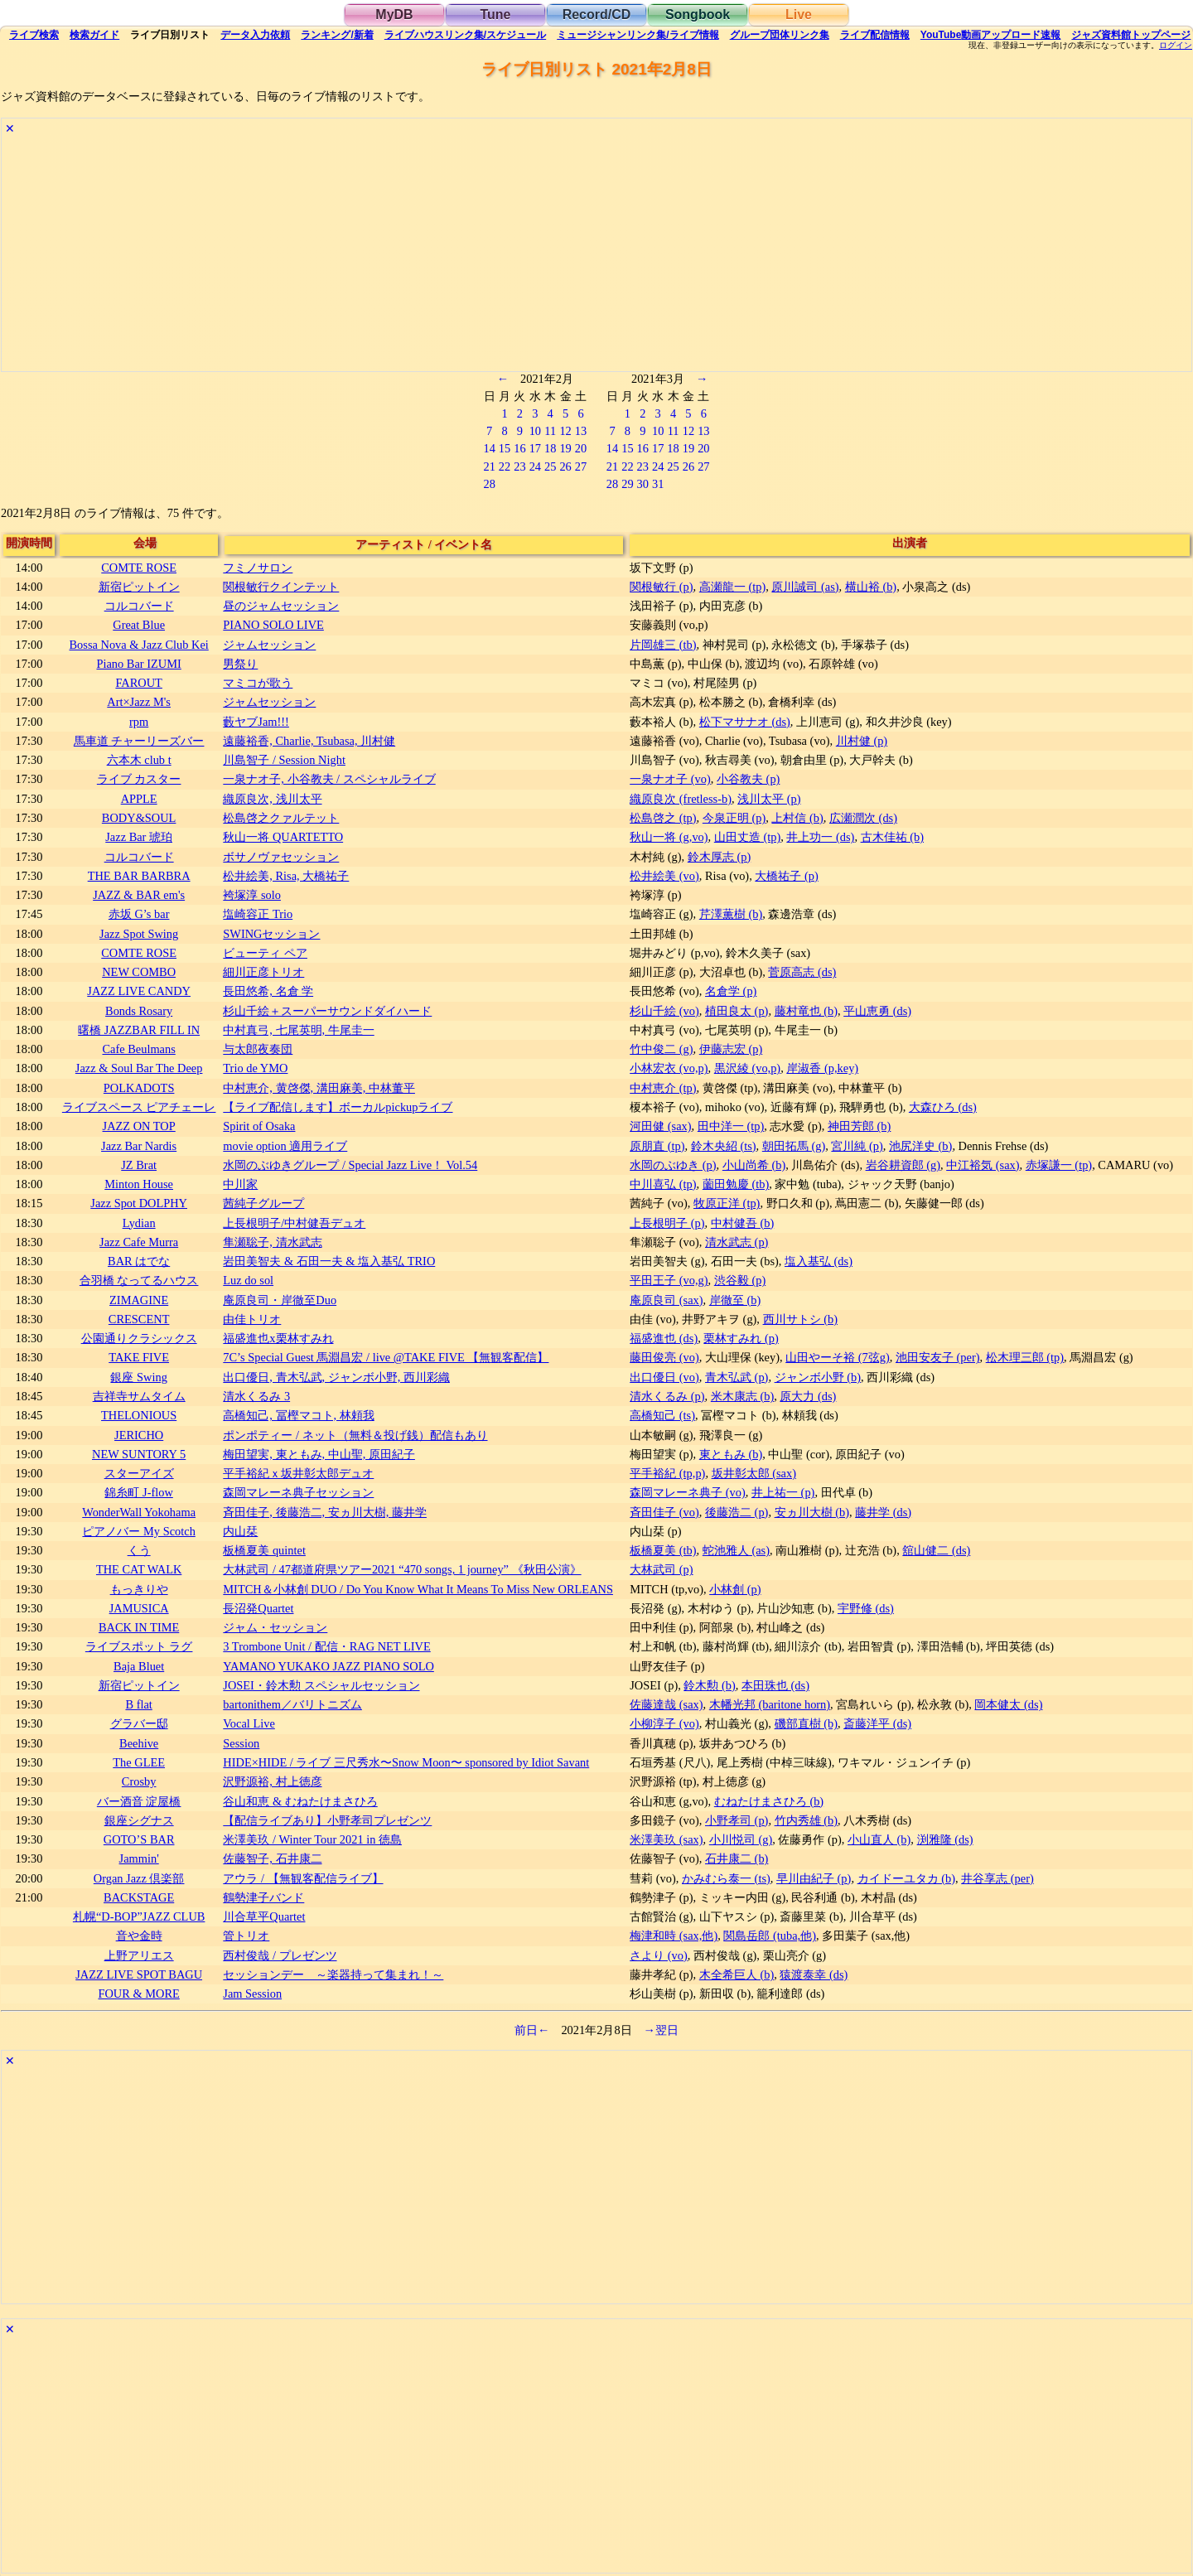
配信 (875, 35)
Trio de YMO (255, 1068)
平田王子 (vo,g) (669, 1280)
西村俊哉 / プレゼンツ (279, 1955)
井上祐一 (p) (782, 1492)
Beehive (138, 1743)
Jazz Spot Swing (138, 933)
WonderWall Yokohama (139, 1512)
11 (550, 430)
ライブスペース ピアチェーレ (139, 1107)
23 (519, 466)
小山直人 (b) (879, 1839)
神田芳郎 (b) (859, 1126)
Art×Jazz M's (139, 701)
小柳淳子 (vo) (664, 1723)
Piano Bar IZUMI (138, 663)
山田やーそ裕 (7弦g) (837, 1357)
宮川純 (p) (856, 1146)
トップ (1131, 35)
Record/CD (597, 14)
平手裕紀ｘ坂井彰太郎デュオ (298, 1473)
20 (581, 448)
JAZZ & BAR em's (139, 894)
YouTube (990, 35)
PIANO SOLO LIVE (273, 624)
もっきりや (139, 1589)
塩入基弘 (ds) (818, 1261)
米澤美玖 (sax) (666, 1839)
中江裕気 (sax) (982, 1165)
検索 (34, 35)
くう (139, 1550)
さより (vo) (659, 1955)
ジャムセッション (269, 644)
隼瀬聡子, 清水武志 (272, 1242)
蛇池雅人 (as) (736, 1550)
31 (658, 484)
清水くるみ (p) (667, 1396)
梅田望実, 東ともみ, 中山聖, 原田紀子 (319, 1454)
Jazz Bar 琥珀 (138, 836)
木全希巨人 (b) (736, 1974)
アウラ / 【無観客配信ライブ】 (303, 1878)
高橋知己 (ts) (662, 1415)
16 (519, 448)
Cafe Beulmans (138, 1049)
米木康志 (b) (742, 1396)
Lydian (139, 1223)
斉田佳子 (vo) (664, 1512)
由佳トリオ (252, 1319)
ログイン (1175, 45)
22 (504, 466)
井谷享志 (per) (997, 1878)
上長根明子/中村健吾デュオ (294, 1223)
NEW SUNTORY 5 (139, 1454)
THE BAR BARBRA (139, 875)
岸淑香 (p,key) (822, 1068)
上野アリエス (139, 1955)
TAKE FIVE (139, 1357)
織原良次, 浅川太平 (272, 798)
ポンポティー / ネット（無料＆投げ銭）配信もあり (355, 1435)
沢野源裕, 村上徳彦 (272, 1781)
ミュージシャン (637, 35)
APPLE (139, 798)
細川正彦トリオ (263, 972)
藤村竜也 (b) (806, 1010)
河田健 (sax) (660, 1126)
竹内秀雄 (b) (806, 1820)
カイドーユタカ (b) (906, 1878)
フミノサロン (257, 567)
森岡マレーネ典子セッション (298, 1492)
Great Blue (139, 624)
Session (241, 1743)
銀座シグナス (139, 1820)
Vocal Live (248, 1723)
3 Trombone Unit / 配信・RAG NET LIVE (326, 1646)
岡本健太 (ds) (1008, 1704)
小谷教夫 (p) (748, 778)
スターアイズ (139, 1473)
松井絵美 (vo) (664, 875)
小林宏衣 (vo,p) (669, 1068)
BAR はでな (139, 1261)
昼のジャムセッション (281, 605)
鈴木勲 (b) (709, 1685)
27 (581, 466)
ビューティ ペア (265, 952)
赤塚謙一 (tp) (1059, 1165)
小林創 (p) (735, 1589)
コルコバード (139, 605)
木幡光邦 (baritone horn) (769, 1704)
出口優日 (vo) (664, 1377)
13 (581, 430)
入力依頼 (255, 35)
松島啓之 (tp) (663, 817)
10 (535, 430)
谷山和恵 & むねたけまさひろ (300, 1801)
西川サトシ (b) (800, 1319)
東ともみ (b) (730, 1454)
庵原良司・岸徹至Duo (279, 1300)
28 (489, 484)
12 (565, 430)
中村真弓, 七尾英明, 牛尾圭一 (298, 1030)
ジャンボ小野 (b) (818, 1377)
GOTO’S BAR (139, 1839)
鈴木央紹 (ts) (723, 1146)
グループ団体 (779, 35)
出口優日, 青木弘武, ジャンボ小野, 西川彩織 (336, 1377)
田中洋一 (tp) (731, 1126)
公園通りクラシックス (139, 1338)
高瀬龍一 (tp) (732, 586)
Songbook (697, 14)
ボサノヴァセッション (281, 856)
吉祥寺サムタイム (139, 1396)
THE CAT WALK (138, 1569)
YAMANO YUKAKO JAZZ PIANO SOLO (328, 1666)
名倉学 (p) (730, 991)
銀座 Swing (138, 1377)
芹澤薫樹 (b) (730, 914)
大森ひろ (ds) (943, 1107)
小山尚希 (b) (753, 1165)
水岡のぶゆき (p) (673, 1165)
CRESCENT (139, 1319)
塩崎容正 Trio (257, 914)
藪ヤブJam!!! (256, 721)
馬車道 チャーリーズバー (139, 740)
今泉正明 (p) (734, 817)
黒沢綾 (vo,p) (747, 1068)
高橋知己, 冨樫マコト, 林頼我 (298, 1415)
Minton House (138, 1184)
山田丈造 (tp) (747, 836)
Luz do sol (248, 1280)
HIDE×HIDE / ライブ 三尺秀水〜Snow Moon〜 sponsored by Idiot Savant (406, 1762)
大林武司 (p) (661, 1569)
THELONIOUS (138, 1415)
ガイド (94, 35)
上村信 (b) (797, 817)
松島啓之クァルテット (281, 817)
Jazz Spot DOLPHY (138, 1203)
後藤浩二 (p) (736, 1512)
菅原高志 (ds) (802, 972)
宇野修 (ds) (866, 1608)
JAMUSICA (139, 1608)
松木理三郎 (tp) (1025, 1357)
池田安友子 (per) (938, 1357)
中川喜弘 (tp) (663, 1184)
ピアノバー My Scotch (138, 1531)
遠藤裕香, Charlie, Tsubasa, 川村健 (309, 740)
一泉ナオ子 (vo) (670, 778)
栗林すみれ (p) (740, 1338)
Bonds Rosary (138, 1010)
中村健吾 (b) (742, 1223)
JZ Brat (139, 1165)
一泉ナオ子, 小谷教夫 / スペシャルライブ (329, 778)
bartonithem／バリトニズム (292, 1704)
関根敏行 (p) (661, 586)
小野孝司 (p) (736, 1820)
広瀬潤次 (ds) (863, 817)
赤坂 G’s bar (139, 914)
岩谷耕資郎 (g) (903, 1165)
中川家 (240, 1184)
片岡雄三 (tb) (663, 644)
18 (550, 448)
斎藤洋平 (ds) (877, 1723)
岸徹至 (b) (735, 1300)
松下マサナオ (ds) (744, 721)
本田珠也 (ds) (775, 1685)
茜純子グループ (263, 1203)
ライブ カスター (139, 778)
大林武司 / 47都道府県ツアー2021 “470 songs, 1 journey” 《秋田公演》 (402, 1569)
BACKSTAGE (139, 1897)
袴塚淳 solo (252, 894)
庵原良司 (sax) (666, 1300)
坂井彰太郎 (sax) (754, 1473)
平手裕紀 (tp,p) (667, 1473)
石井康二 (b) (736, 1858)
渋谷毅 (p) (740, 1280)
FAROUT (138, 682)
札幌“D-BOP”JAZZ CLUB (139, 1916)
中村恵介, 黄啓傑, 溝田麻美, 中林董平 (319, 1088)
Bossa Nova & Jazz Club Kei (139, 644)
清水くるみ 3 (256, 1396)
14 (489, 448)
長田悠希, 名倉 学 (268, 991)
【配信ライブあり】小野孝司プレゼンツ (327, 1820)
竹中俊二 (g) (661, 1049)
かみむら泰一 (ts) (726, 1878)
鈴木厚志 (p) (719, 856)
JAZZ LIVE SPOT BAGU (138, 1974)
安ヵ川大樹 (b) (812, 1512)
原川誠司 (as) (804, 586)
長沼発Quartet (258, 1608)
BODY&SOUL (139, 817)
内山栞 (240, 1531)
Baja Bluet (139, 1666)
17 (535, 448)
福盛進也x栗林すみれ (278, 1338)
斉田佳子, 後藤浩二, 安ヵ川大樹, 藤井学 (325, 1512)
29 (627, 484)
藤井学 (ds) (883, 1512)
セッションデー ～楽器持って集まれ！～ (333, 1974)
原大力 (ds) (808, 1396)
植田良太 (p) (736, 1010)
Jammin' (139, 1858)
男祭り (240, 663)
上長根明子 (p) (667, 1223)
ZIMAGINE (138, 1300)
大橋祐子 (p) (786, 875)
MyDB (394, 14)
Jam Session (252, 1993)
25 (550, 466)
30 (643, 484)
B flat (138, 1704)
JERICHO (138, 1435)
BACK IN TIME (139, 1627)
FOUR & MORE (138, 1993)
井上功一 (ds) (820, 836)
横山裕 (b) (870, 586)
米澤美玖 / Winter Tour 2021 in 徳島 (312, 1839)
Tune (495, 14)
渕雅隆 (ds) (945, 1839)
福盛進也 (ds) (664, 1338)
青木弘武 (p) (736, 1377)
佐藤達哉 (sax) (666, 1704)
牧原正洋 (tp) (726, 1203)
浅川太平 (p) (768, 798)
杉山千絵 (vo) (664, 1010)
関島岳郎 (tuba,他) (769, 1935)
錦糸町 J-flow (138, 1492)
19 (565, 448)
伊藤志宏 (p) (730, 1049)
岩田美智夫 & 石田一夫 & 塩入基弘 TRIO (329, 1261)
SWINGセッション (271, 933)
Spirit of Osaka (259, 1126)
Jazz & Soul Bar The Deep (139, 1068)
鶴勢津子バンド (263, 1897)
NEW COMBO (139, 972)
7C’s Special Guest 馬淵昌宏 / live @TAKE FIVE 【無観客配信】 (385, 1357)
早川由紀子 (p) (813, 1878)
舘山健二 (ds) (936, 1550)
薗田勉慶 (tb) (736, 1184)
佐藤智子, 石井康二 (272, 1858)
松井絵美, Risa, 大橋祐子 (286, 875)
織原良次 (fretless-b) (681, 798)
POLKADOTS (139, 1088)
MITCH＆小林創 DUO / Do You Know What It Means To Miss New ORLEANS (418, 1589)
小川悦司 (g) (740, 1839)
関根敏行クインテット (281, 586)
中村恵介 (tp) (663, 1088)
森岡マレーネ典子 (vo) (688, 1492)
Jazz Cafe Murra (138, 1242)
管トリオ (246, 1935)
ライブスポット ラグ (139, 1646)
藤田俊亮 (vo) (664, 1357)
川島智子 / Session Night (284, 759)
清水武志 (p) (736, 1242)
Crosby (139, 1781)
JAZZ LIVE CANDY (139, 991)
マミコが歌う (257, 682)
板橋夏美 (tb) (663, 1550)
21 (489, 466)
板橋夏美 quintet (264, 1550)
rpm (138, 721)
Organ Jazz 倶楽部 (139, 1878)
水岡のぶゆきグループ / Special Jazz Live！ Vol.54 (350, 1165)
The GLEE (139, 1762)
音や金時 (139, 1935)
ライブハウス (465, 35)
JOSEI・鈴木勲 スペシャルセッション (321, 1685)
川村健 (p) (861, 740)
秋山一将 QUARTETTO (283, 836)
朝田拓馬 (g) (793, 1146)
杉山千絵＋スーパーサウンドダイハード (327, 1010)
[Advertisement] (499, 255)
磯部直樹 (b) (806, 1723)
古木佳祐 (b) (892, 836)
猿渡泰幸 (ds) (814, 1974)
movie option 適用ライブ (285, 1146)
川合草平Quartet (264, 1916)
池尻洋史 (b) (920, 1146)
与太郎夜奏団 (257, 1049)
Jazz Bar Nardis (138, 1146)
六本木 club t (139, 759)
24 (535, 466)
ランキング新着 (337, 35)
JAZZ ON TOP (139, 1126)
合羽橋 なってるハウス (139, 1280)
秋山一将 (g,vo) (669, 836)
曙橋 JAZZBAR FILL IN (139, 1030)
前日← (531, 2030)
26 (565, 466)
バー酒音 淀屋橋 (139, 1801)
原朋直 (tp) (657, 1146)
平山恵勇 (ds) (877, 1010)
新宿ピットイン (139, 586)
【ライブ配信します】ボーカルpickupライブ (337, 1107)
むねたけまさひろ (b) (769, 1801)
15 (504, 448)
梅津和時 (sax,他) (673, 1935)
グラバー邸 (139, 1723)
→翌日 (661, 2030)
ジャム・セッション (275, 1627)
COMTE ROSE (138, 567)
